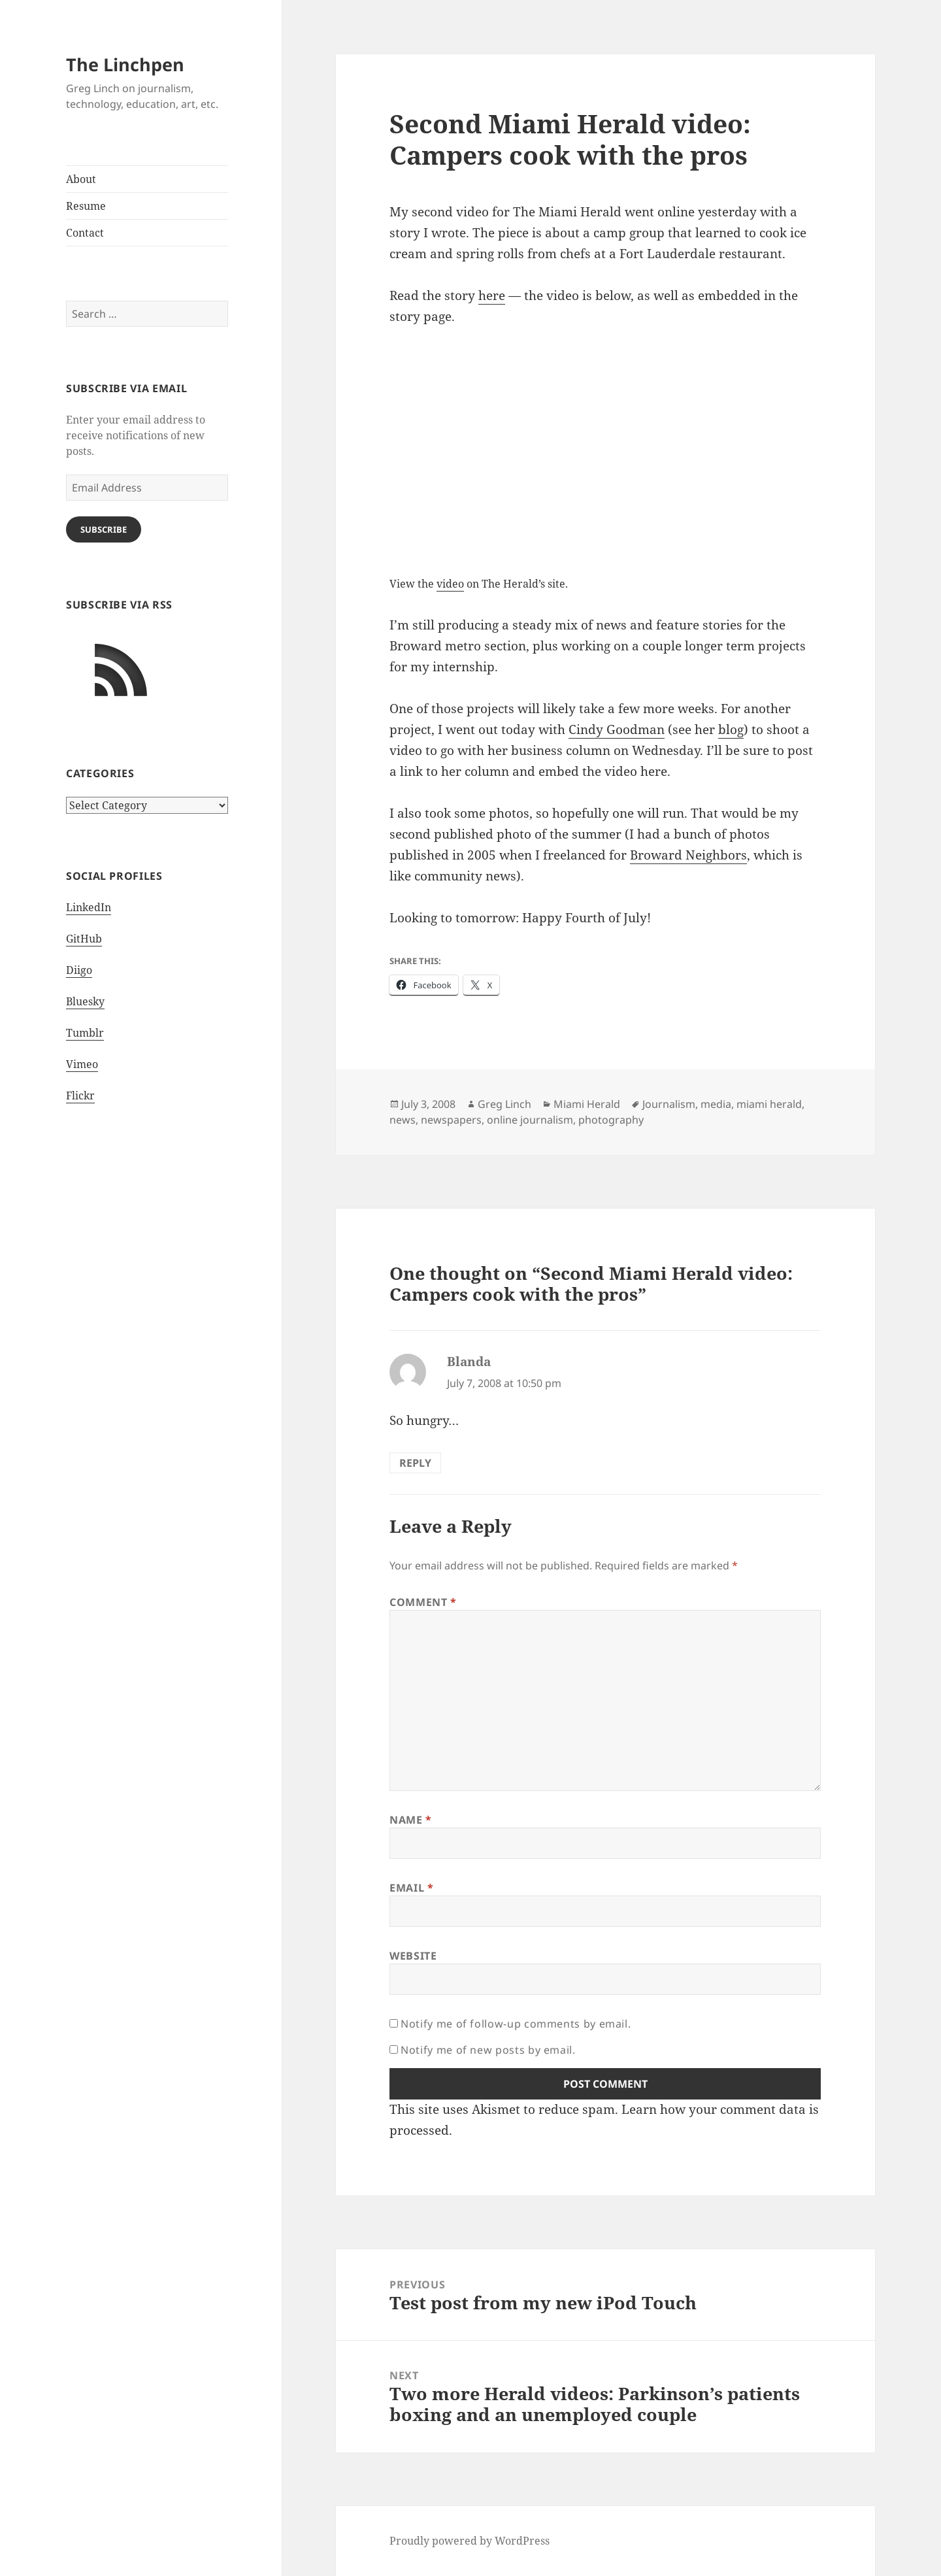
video (450, 584)
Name (410, 1820)
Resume (86, 206)
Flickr (80, 1095)
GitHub (84, 938)
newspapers (451, 1119)
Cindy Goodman (617, 729)
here (491, 295)
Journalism (668, 1104)
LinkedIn (88, 907)
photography (611, 1119)
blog (731, 729)
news (402, 1119)
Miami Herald (586, 1104)
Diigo (79, 970)
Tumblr (85, 1033)
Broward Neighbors (688, 854)
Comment (423, 1602)
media (716, 1104)
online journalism (530, 1119)
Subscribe (103, 529)
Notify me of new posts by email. (488, 2050)
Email (411, 1888)
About (81, 179)
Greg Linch (504, 1104)
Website (413, 1956)
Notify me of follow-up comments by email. (516, 2023)
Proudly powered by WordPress (469, 2541)
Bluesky (85, 1001)
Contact (85, 233)
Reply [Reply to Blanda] (415, 1463)
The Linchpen (125, 64)
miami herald (769, 1104)
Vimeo (82, 1064)
